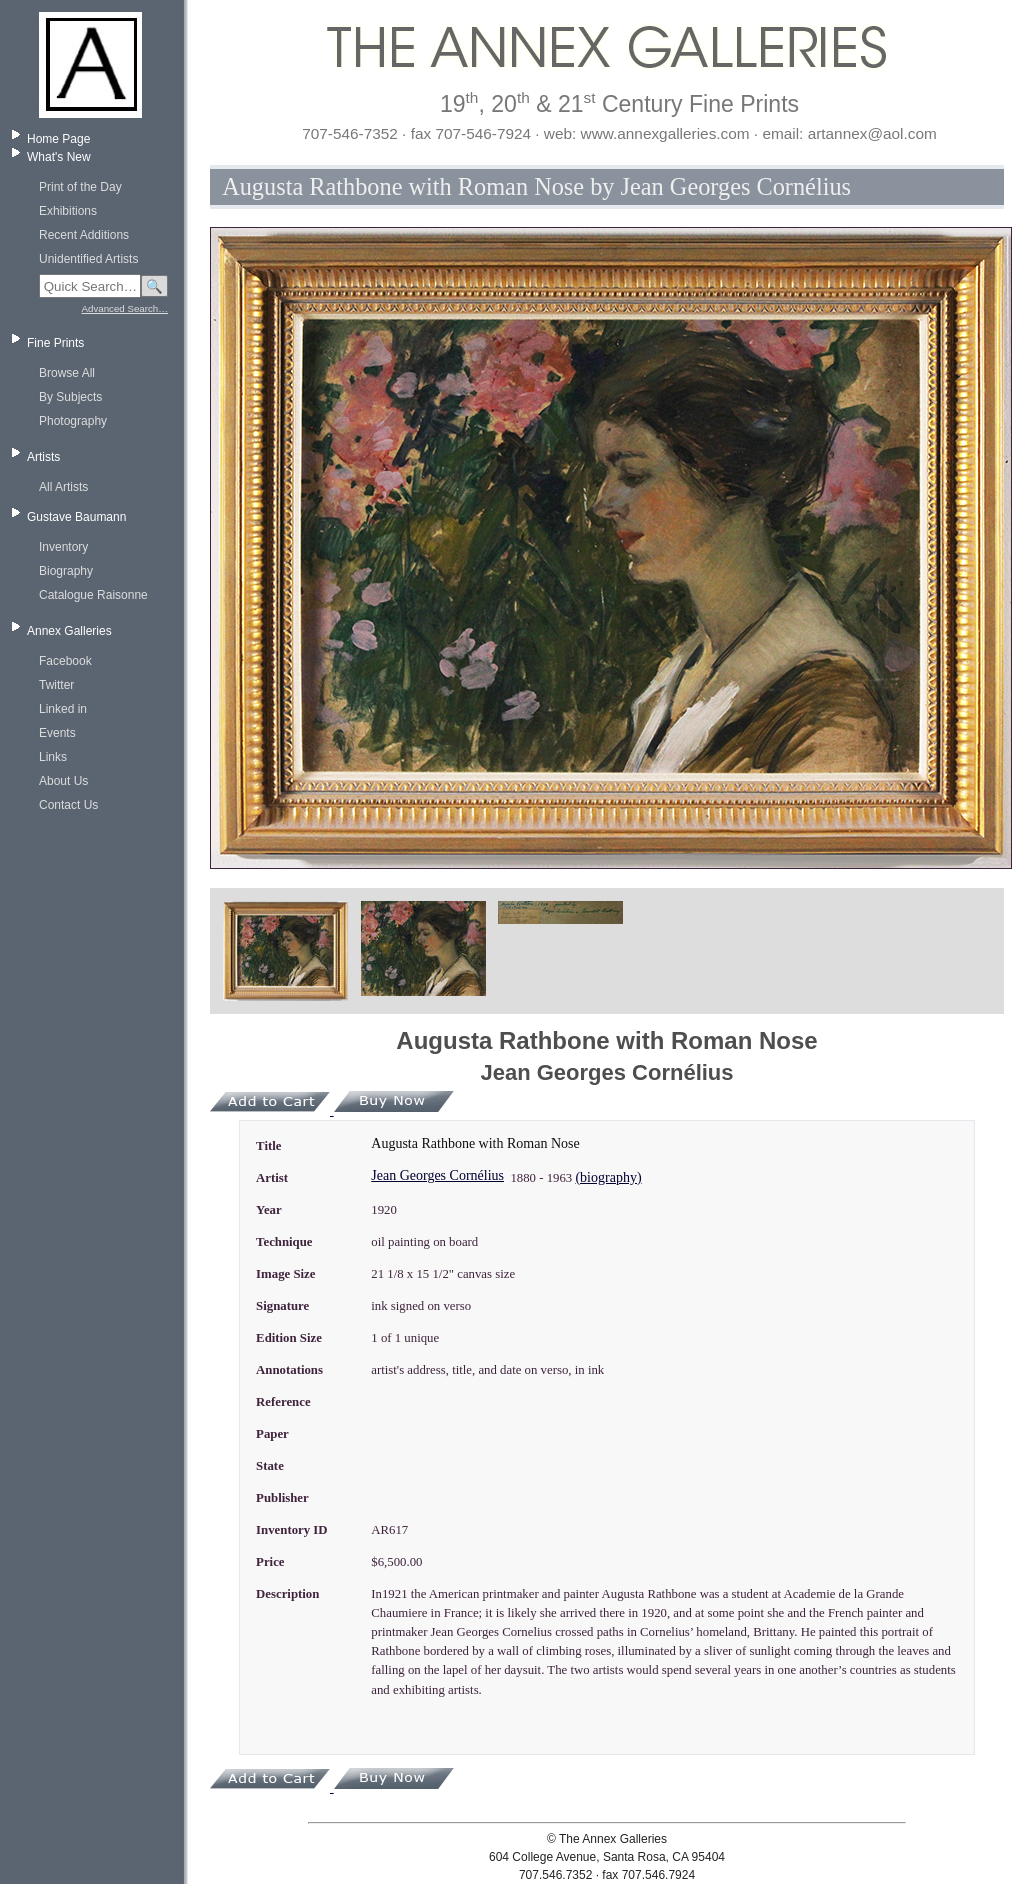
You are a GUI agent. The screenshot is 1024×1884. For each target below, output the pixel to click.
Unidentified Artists (88, 259)
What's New (59, 157)
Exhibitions (68, 211)
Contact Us (68, 805)
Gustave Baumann (76, 517)
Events (57, 733)
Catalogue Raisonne (93, 595)
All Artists (63, 487)
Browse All (67, 373)
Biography (66, 571)
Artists (43, 457)
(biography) (608, 1177)
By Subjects (70, 397)
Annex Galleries (69, 631)
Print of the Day (80, 187)
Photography (73, 421)
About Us (63, 781)
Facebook (65, 661)
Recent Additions (84, 235)
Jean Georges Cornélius (437, 1175)
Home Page (58, 139)
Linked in (63, 709)
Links (53, 757)
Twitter (56, 685)
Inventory (63, 547)
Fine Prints (55, 343)
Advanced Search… (125, 308)
